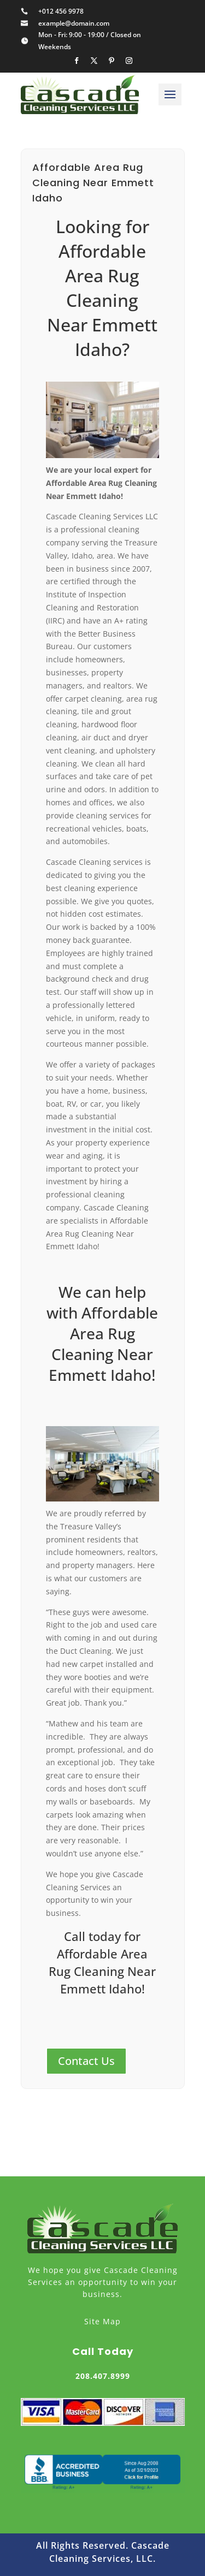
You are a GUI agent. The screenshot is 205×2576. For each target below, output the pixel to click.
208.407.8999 (102, 2376)
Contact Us (86, 2060)
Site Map (102, 2321)
